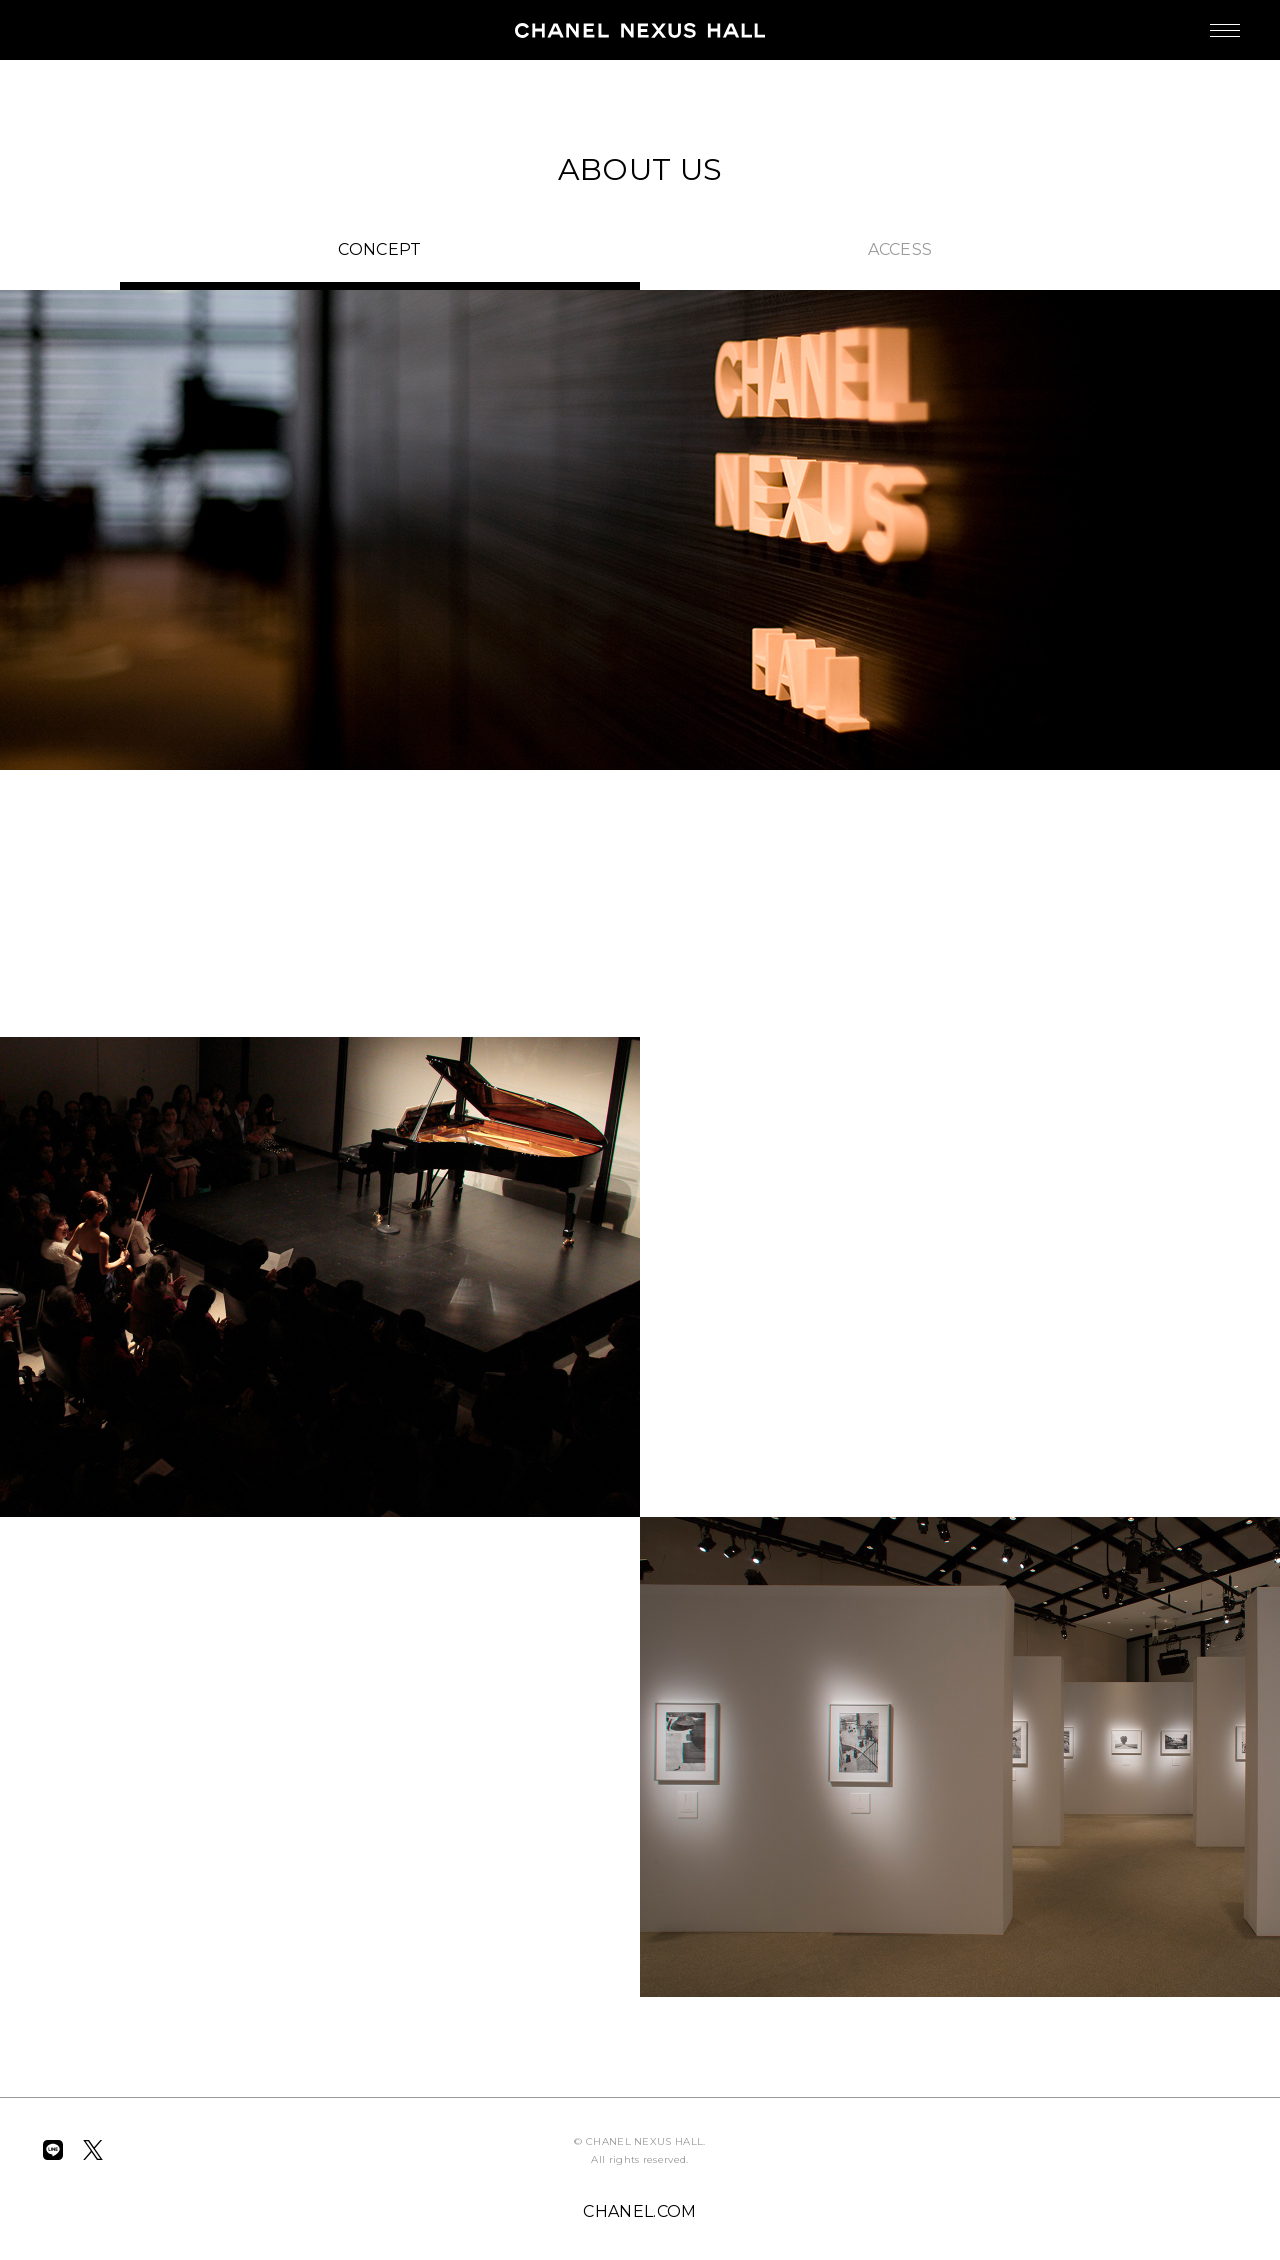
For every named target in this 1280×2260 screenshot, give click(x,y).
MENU (1205, 20)
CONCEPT (379, 249)
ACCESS (900, 249)
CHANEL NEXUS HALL (640, 30)
